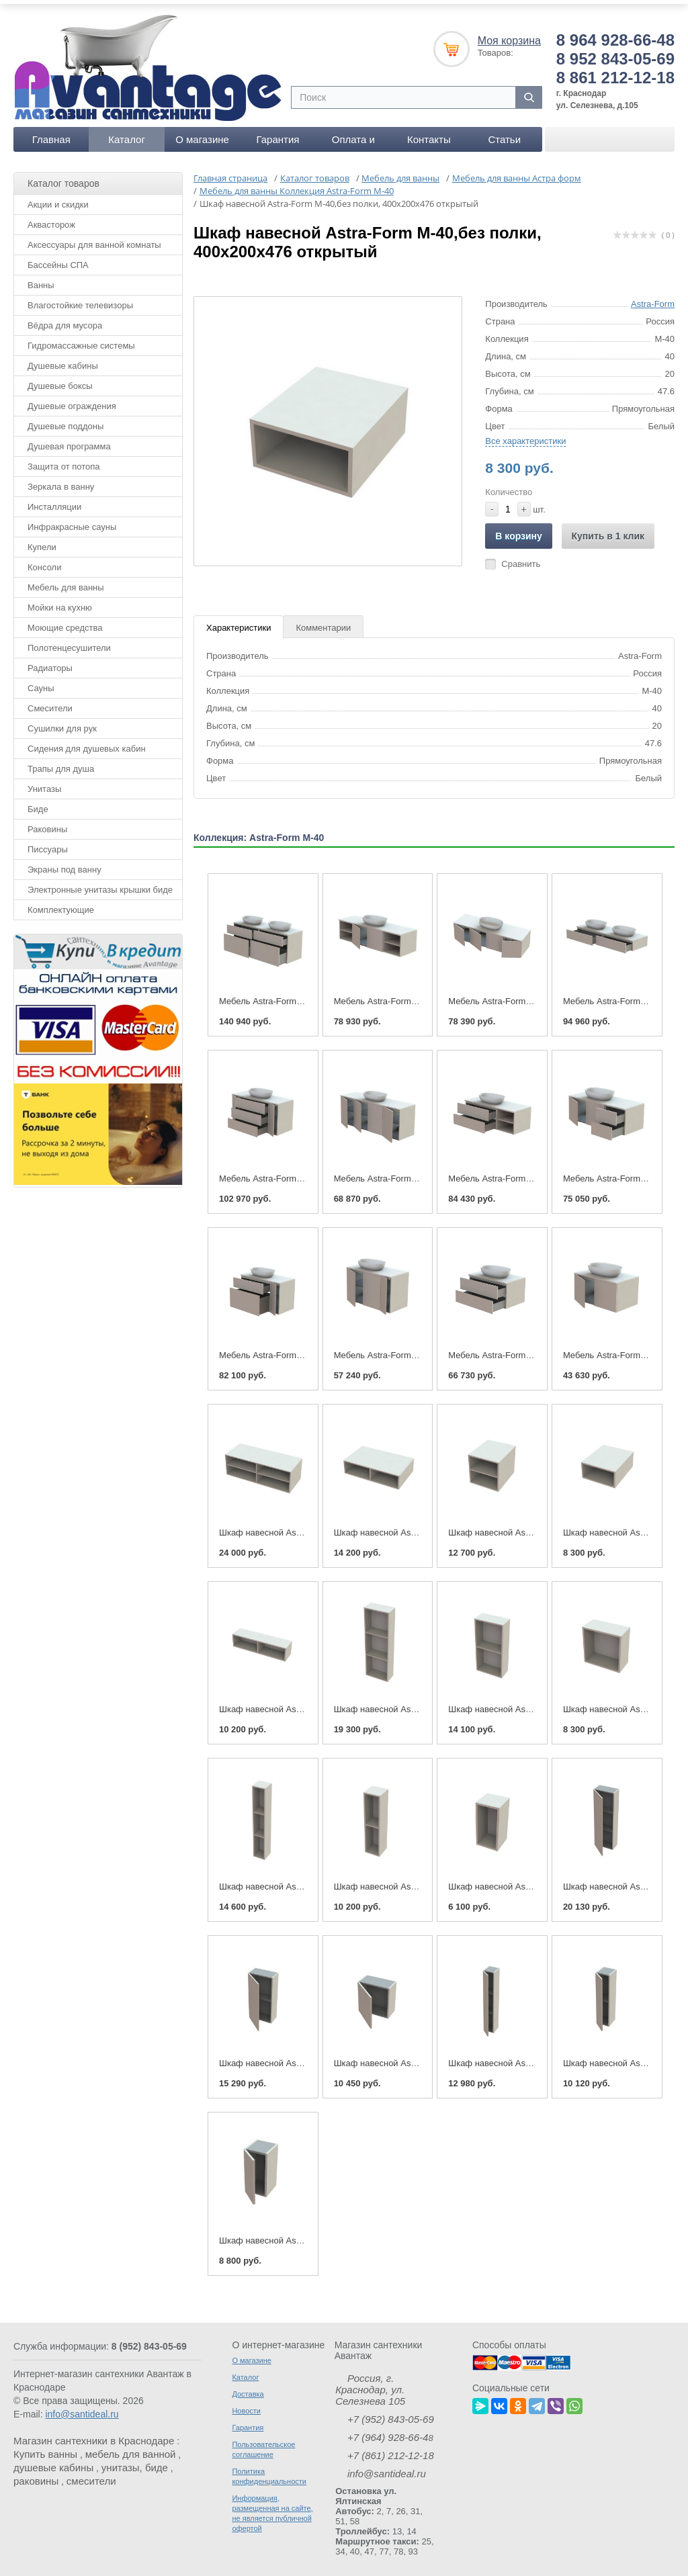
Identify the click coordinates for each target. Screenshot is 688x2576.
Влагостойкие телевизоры (80, 298)
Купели (42, 540)
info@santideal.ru (81, 2406)
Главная (51, 132)
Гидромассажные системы (81, 338)
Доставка (247, 2387)
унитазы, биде (134, 2460)
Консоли (44, 560)
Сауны (41, 681)
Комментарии (323, 620)
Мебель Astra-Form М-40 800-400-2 (519, 1348)
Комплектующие (61, 902)
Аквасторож (51, 217)
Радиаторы (50, 661)
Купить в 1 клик (608, 528)
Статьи (504, 132)
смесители (91, 2473)
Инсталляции (54, 499)
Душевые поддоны (65, 419)
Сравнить (520, 556)
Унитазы (44, 781)
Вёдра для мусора (65, 318)
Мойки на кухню (60, 600)
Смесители (50, 701)
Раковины (47, 822)
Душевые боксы (60, 378)
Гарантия (277, 132)
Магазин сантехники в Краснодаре (93, 2433)
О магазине (202, 132)
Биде (38, 802)
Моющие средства (65, 620)
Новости (246, 2403)
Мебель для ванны (66, 580)
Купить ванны (45, 2446)
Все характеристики (525, 434)
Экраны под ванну (64, 862)
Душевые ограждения (72, 399)
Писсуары (48, 842)
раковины (35, 2473)
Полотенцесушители (69, 640)
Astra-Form (653, 297)
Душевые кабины (63, 358)
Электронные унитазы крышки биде (100, 882)
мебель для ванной (130, 2446)
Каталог (126, 132)
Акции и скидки (58, 197)
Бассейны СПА (58, 258)
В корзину (518, 528)
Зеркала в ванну (61, 479)
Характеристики (238, 620)
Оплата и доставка (353, 135)
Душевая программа (69, 439)
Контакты (429, 132)
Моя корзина (509, 33)
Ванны (41, 278)
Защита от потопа (64, 459)
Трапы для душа (61, 761)
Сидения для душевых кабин (87, 741)
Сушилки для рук (62, 721)
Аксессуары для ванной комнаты (94, 237)
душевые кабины (53, 2460)
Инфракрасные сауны (72, 520)
